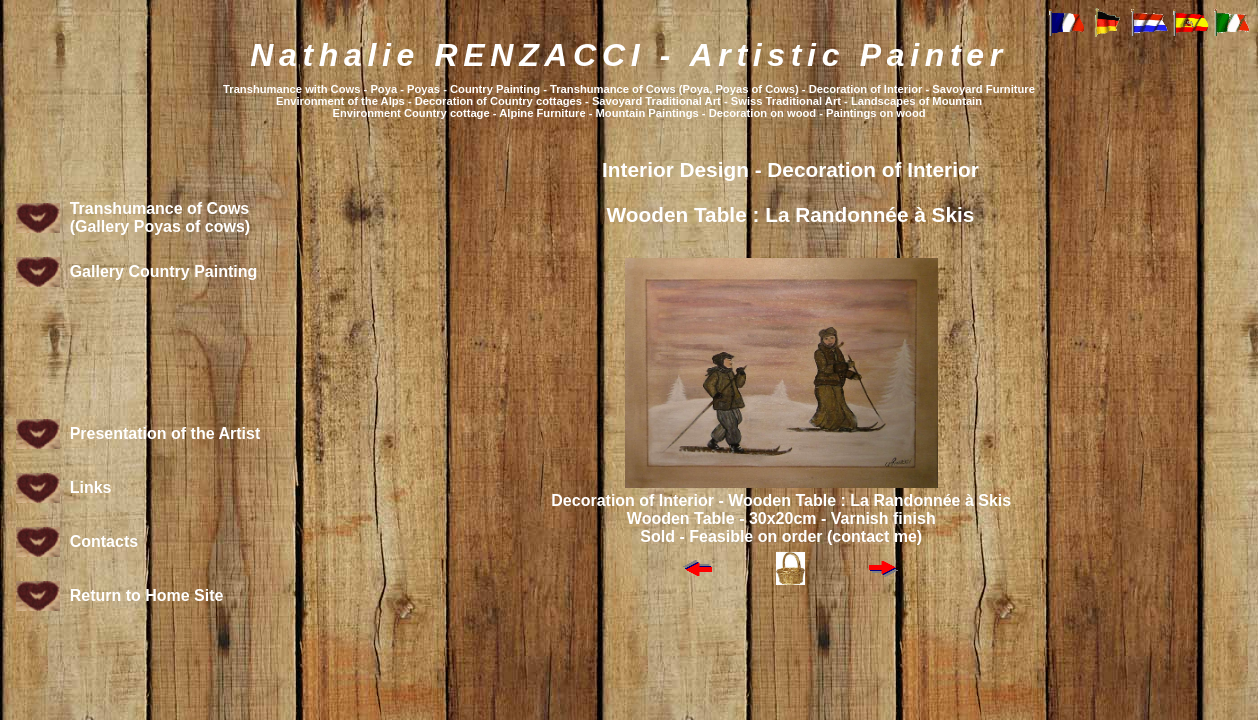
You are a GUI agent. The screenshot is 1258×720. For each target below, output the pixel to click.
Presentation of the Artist (165, 433)
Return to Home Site (147, 595)
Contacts (104, 541)
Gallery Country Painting (164, 271)
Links (91, 487)
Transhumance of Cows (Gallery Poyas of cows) (160, 217)
